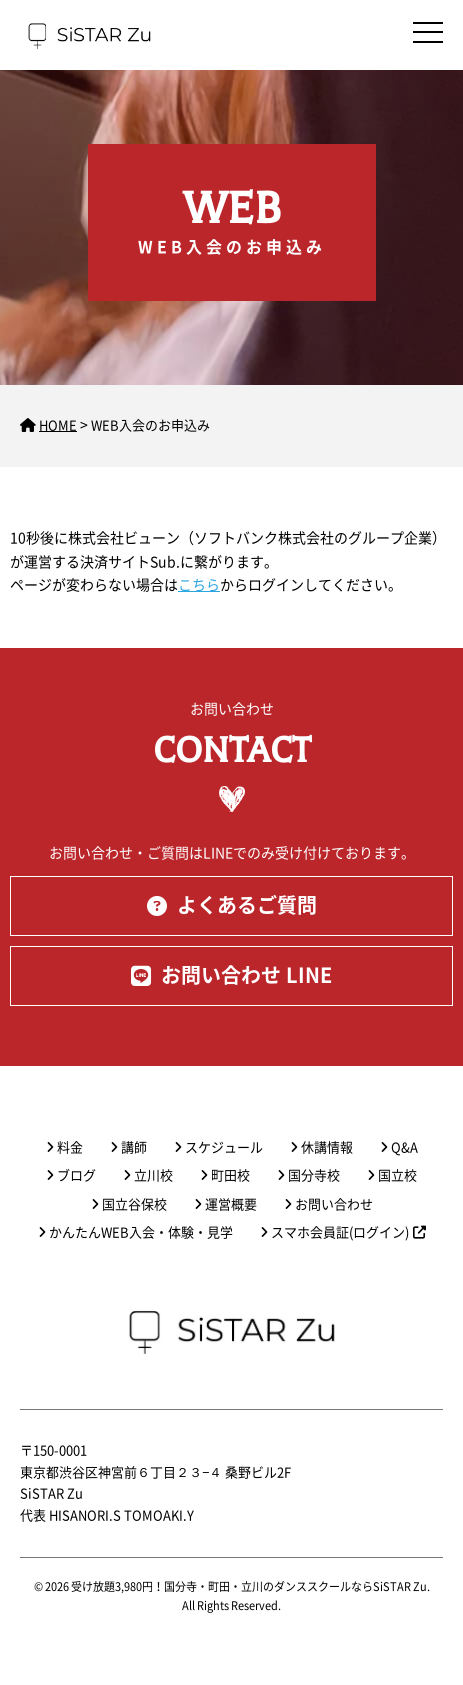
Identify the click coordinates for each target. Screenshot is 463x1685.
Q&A (404, 1147)
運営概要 (231, 1204)
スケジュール (224, 1147)
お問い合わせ (334, 1204)
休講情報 (327, 1147)
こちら (199, 585)
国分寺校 (314, 1175)
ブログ (76, 1175)
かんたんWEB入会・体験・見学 (141, 1232)
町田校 (230, 1175)
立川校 (153, 1175)
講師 (134, 1147)
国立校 (397, 1175)
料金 (70, 1147)
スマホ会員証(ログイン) (348, 1232)
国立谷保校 (134, 1204)
